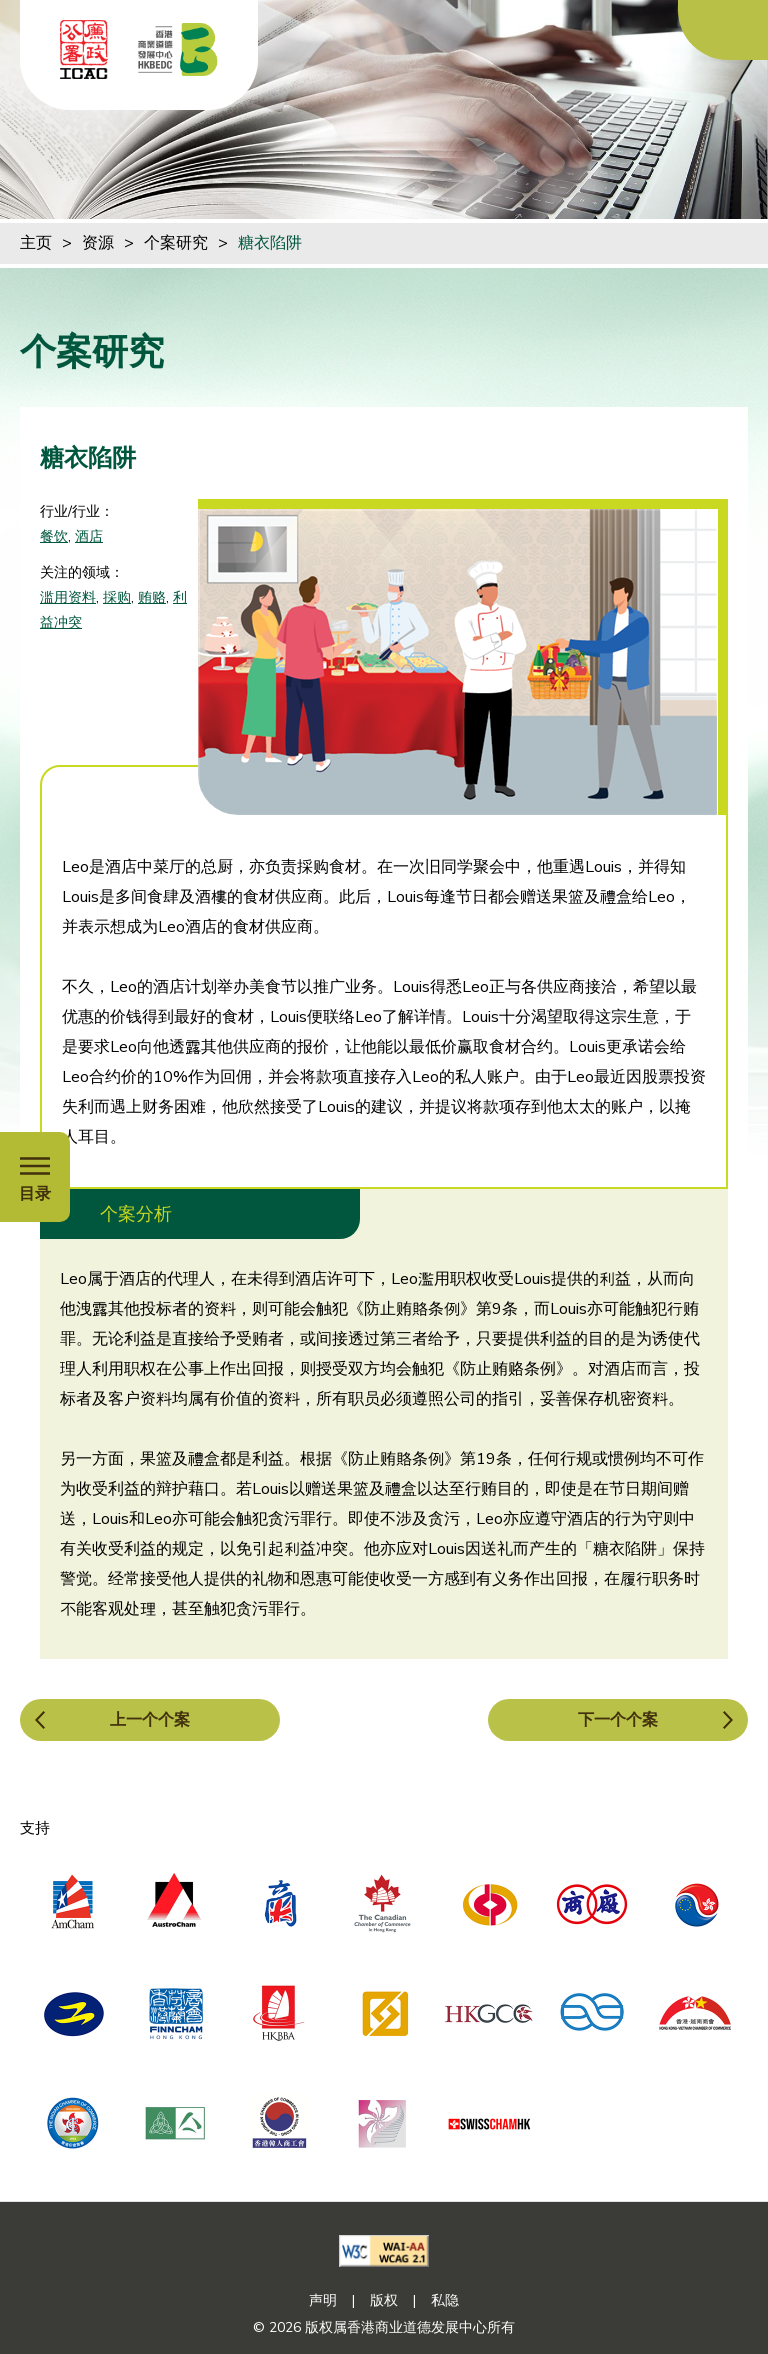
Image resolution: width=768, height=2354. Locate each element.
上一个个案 (150, 1720)
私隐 (445, 2300)
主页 (36, 243)
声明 (323, 2300)
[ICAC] (84, 49)
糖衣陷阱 (270, 243)
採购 (117, 597)
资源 (98, 243)
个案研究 (176, 243)
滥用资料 (68, 597)
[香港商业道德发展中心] (178, 49)
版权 (384, 2300)
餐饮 (54, 536)
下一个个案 (618, 1720)
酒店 (89, 536)
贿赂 (152, 597)
